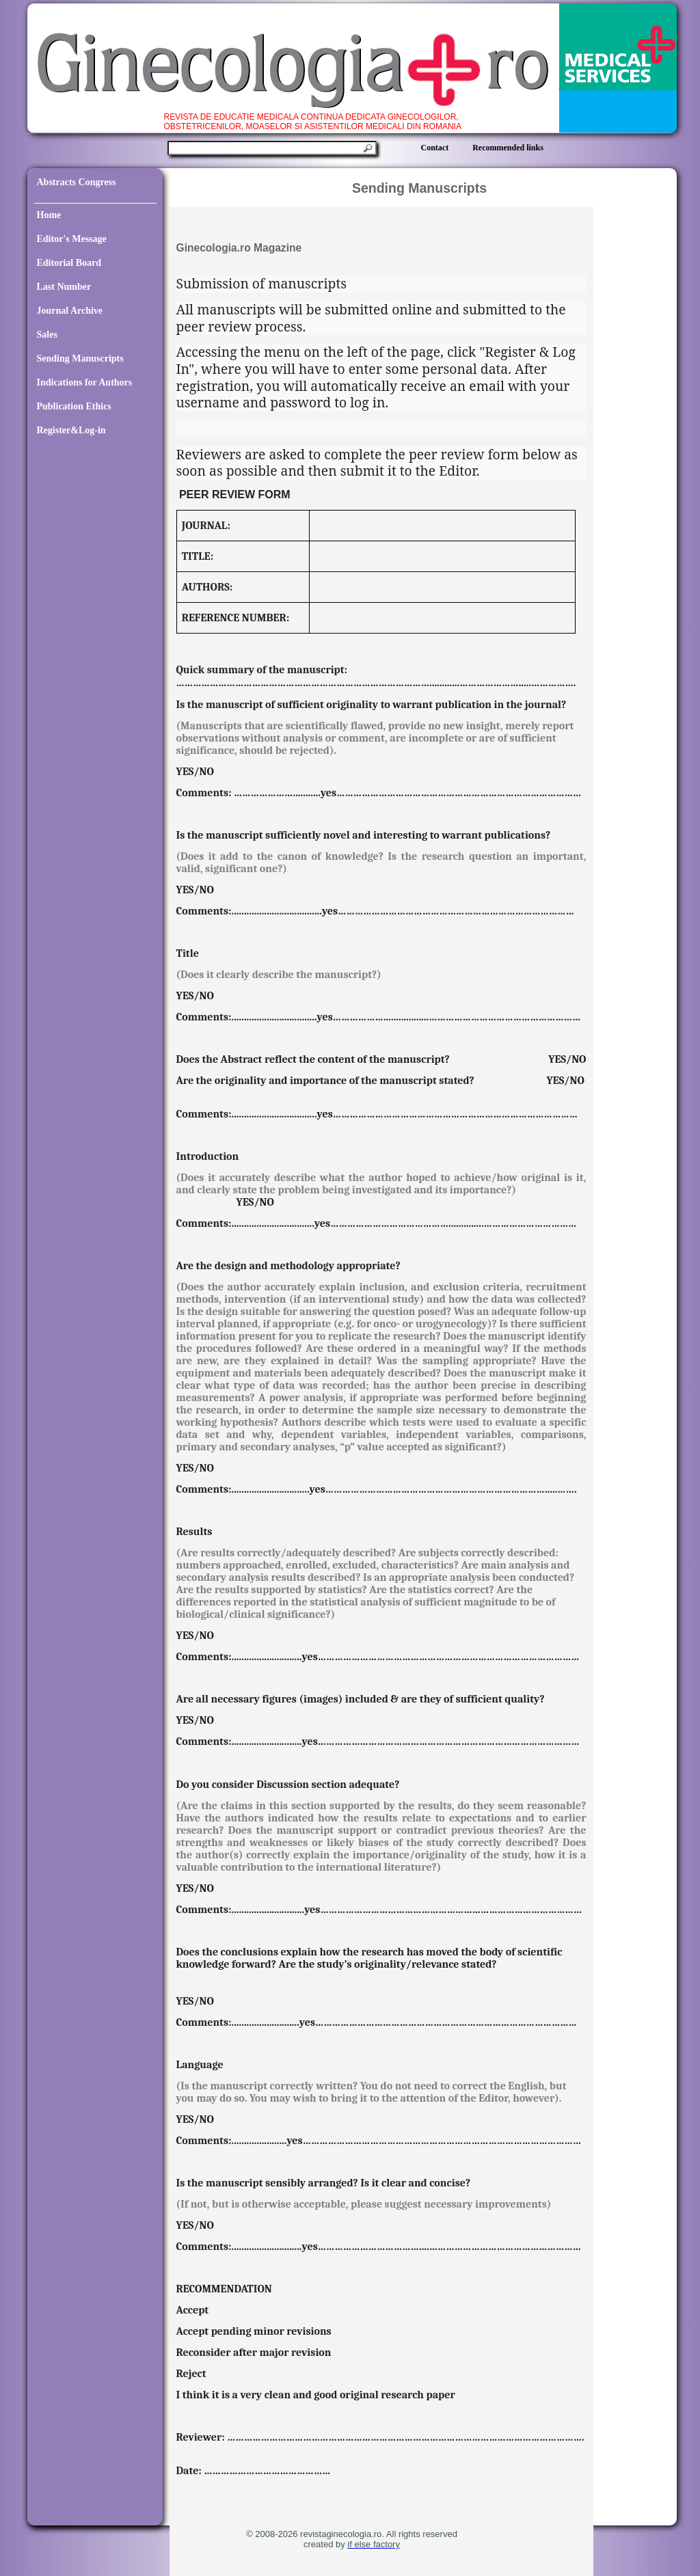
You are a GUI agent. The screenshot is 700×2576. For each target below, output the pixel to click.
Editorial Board (69, 263)
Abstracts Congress (76, 182)
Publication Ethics (74, 406)
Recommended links (507, 147)
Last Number (64, 287)
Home (49, 215)
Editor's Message (72, 239)
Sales (47, 334)
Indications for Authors (85, 382)
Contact (435, 147)
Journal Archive (70, 311)
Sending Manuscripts (80, 358)
